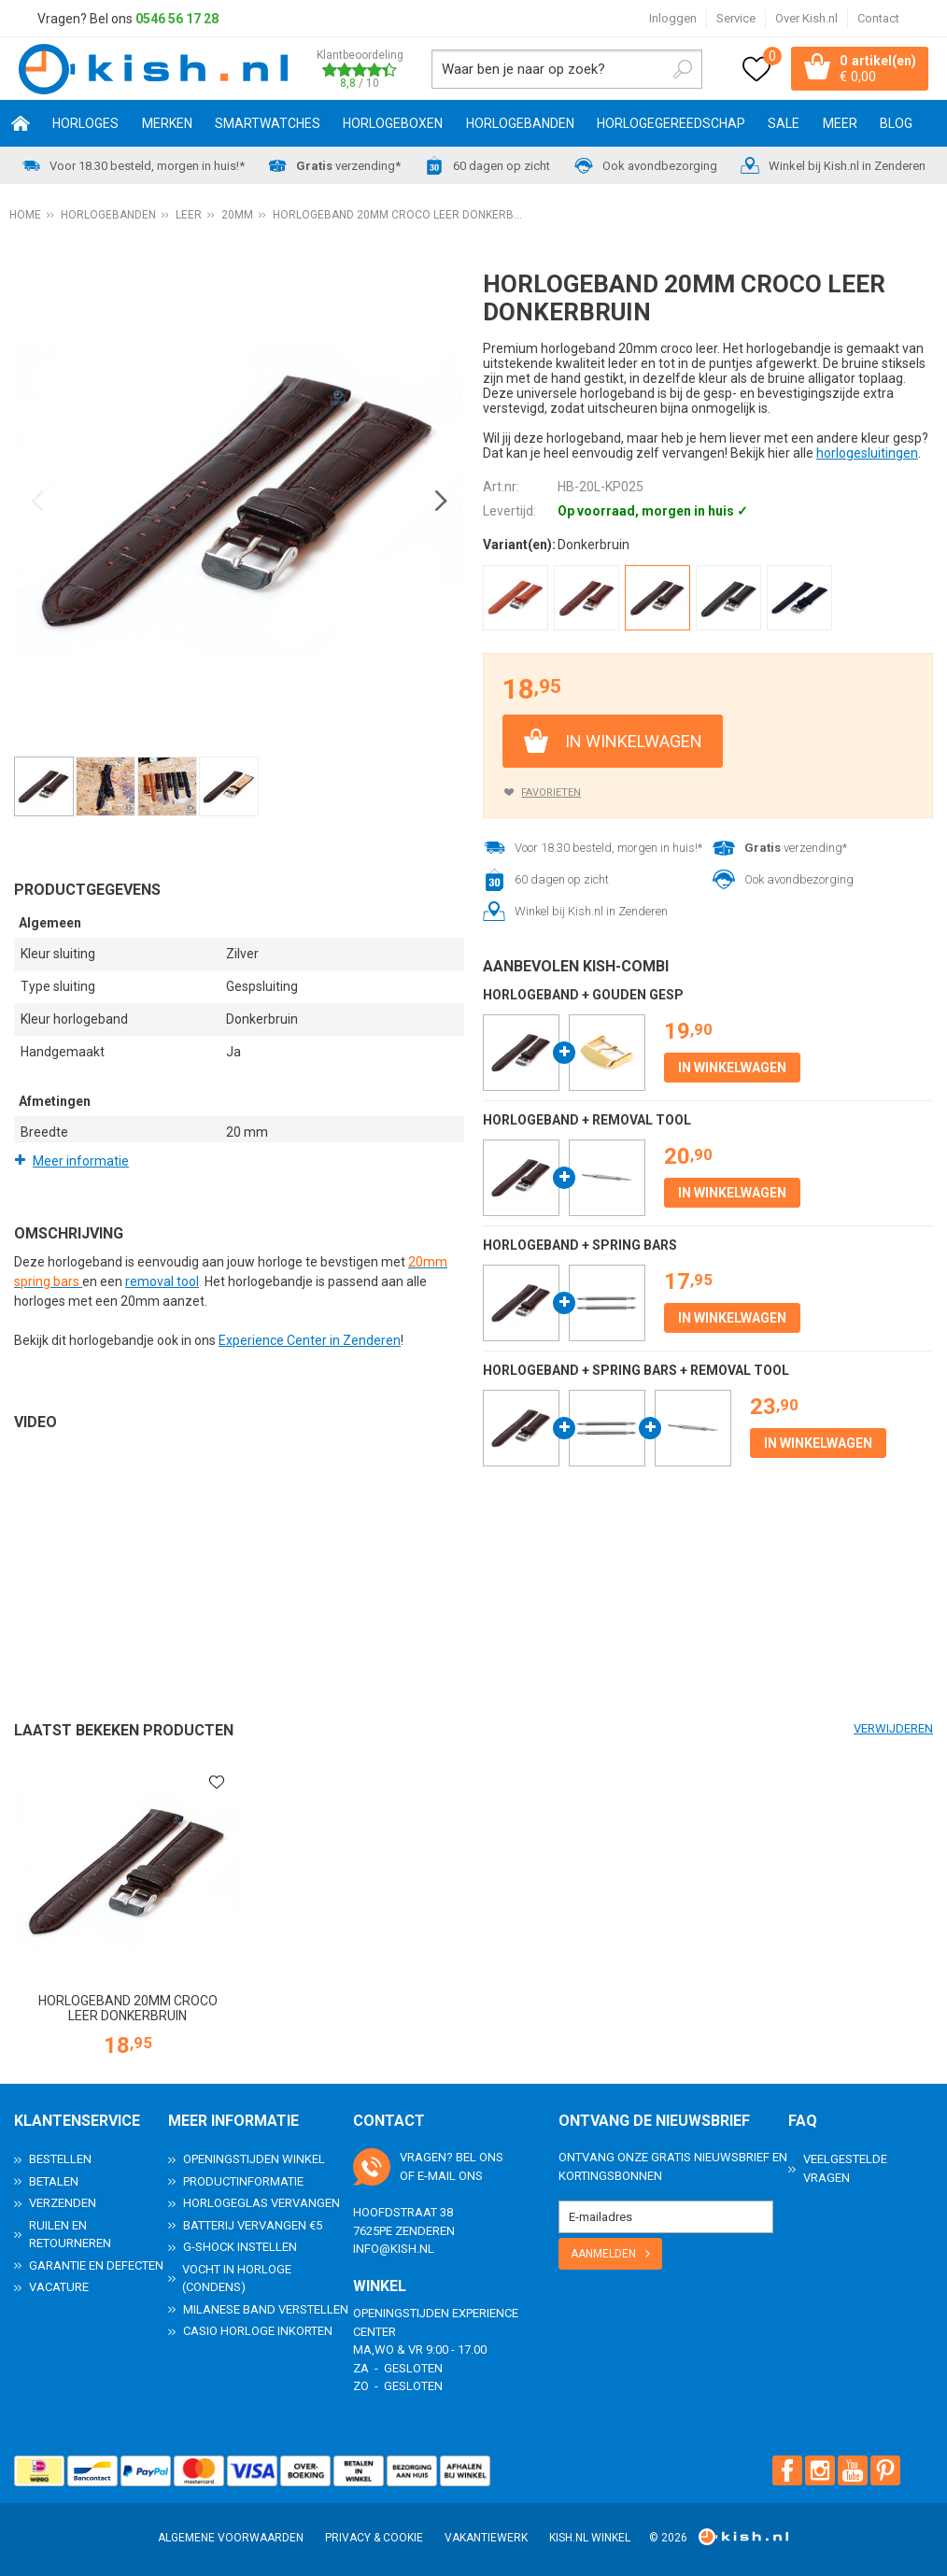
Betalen (53, 2181)
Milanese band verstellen (265, 2309)
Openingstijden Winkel (254, 2159)
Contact (878, 18)
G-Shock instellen (240, 2247)
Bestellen (60, 2159)
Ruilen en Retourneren (70, 2234)
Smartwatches (267, 124)
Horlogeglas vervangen (261, 2203)
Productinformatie (243, 2181)
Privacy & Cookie (374, 2537)
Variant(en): (519, 545)
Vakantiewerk (486, 2537)
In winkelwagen (633, 741)
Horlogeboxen (393, 124)
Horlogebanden (520, 124)
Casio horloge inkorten (257, 2331)
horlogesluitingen (867, 453)
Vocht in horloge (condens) (236, 2278)
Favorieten (551, 792)
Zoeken (681, 69)
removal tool (162, 1281)
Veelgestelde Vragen (845, 2168)
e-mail (436, 2176)
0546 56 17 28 (177, 18)
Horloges (85, 124)
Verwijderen (893, 1728)
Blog (896, 124)
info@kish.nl (393, 2249)
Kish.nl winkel (589, 2537)
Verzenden (62, 2203)
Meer (840, 124)
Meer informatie (81, 1161)
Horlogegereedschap (671, 124)
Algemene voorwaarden (231, 2537)
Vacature (59, 2287)
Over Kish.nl (806, 18)
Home (20, 124)
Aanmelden (603, 2253)
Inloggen (673, 18)
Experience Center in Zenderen (310, 1340)
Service (736, 18)
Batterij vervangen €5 (252, 2225)
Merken (167, 124)
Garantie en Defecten (96, 2265)
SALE (783, 124)
